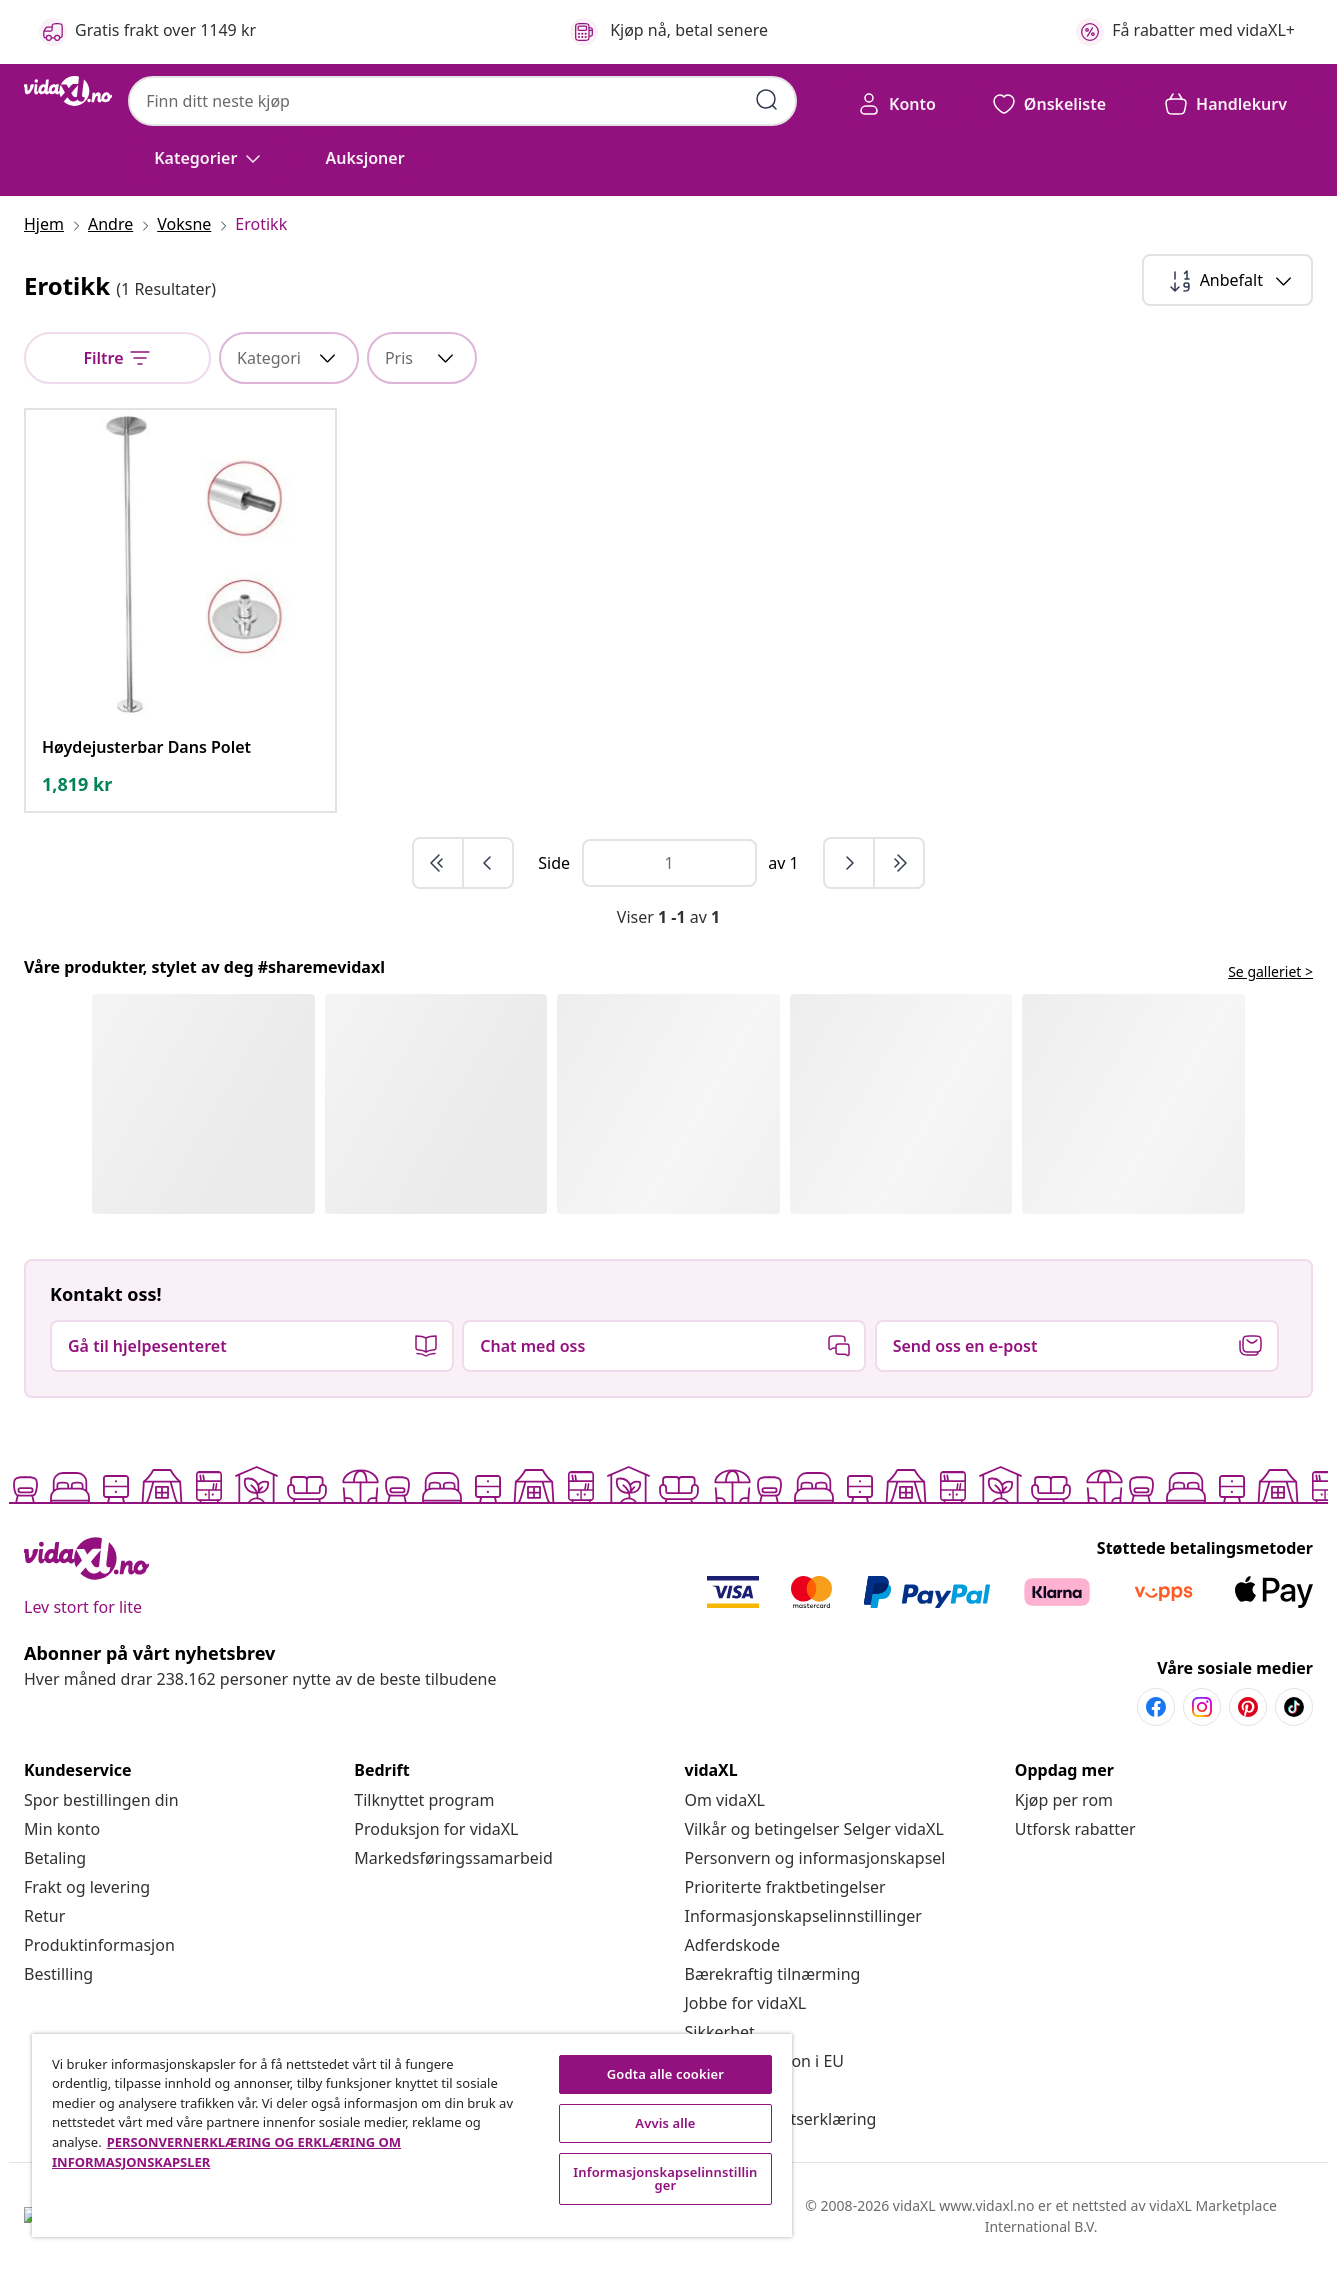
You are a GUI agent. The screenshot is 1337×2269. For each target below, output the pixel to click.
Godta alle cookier (665, 2074)
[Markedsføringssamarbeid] (453, 1858)
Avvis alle (665, 2123)
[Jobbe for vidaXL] (746, 2003)
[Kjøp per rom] (1064, 1800)
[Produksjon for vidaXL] (436, 1829)
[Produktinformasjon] (99, 1945)
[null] (117, 358)
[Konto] (896, 104)
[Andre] (110, 224)
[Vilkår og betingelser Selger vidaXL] (814, 1829)
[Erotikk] (255, 224)
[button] (364, 158)
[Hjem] (50, 224)
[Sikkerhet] (720, 2032)
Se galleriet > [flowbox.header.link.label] (1270, 971)
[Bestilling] (58, 1974)
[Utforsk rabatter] (1075, 1829)
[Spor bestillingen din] (101, 1800)
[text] (77, 784)
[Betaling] (55, 1858)
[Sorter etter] (1227, 280)
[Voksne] (184, 224)
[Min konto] (62, 1829)
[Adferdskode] (732, 1945)
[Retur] (44, 1916)
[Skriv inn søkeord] (767, 100)
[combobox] (462, 101)
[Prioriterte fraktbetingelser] (785, 1887)
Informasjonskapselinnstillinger (803, 1916)
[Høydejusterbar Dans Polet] (146, 747)
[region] (412, 2135)
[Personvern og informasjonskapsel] (815, 1858)
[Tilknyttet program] (424, 1800)
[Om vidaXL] (725, 1800)
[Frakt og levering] (87, 1887)
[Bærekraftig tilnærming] (773, 1974)
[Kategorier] (209, 158)
